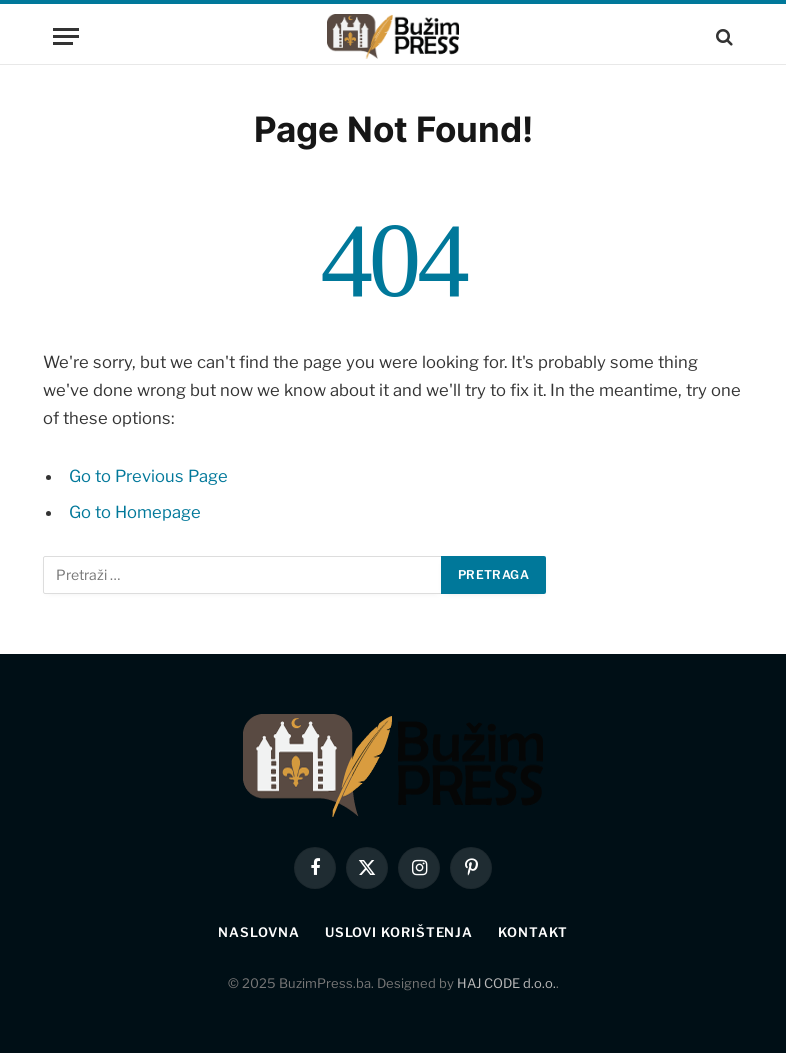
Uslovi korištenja (399, 932)
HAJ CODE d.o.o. (506, 983)
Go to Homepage (135, 512)
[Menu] (66, 36)
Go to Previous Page (148, 476)
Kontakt (532, 932)
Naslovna (258, 932)
